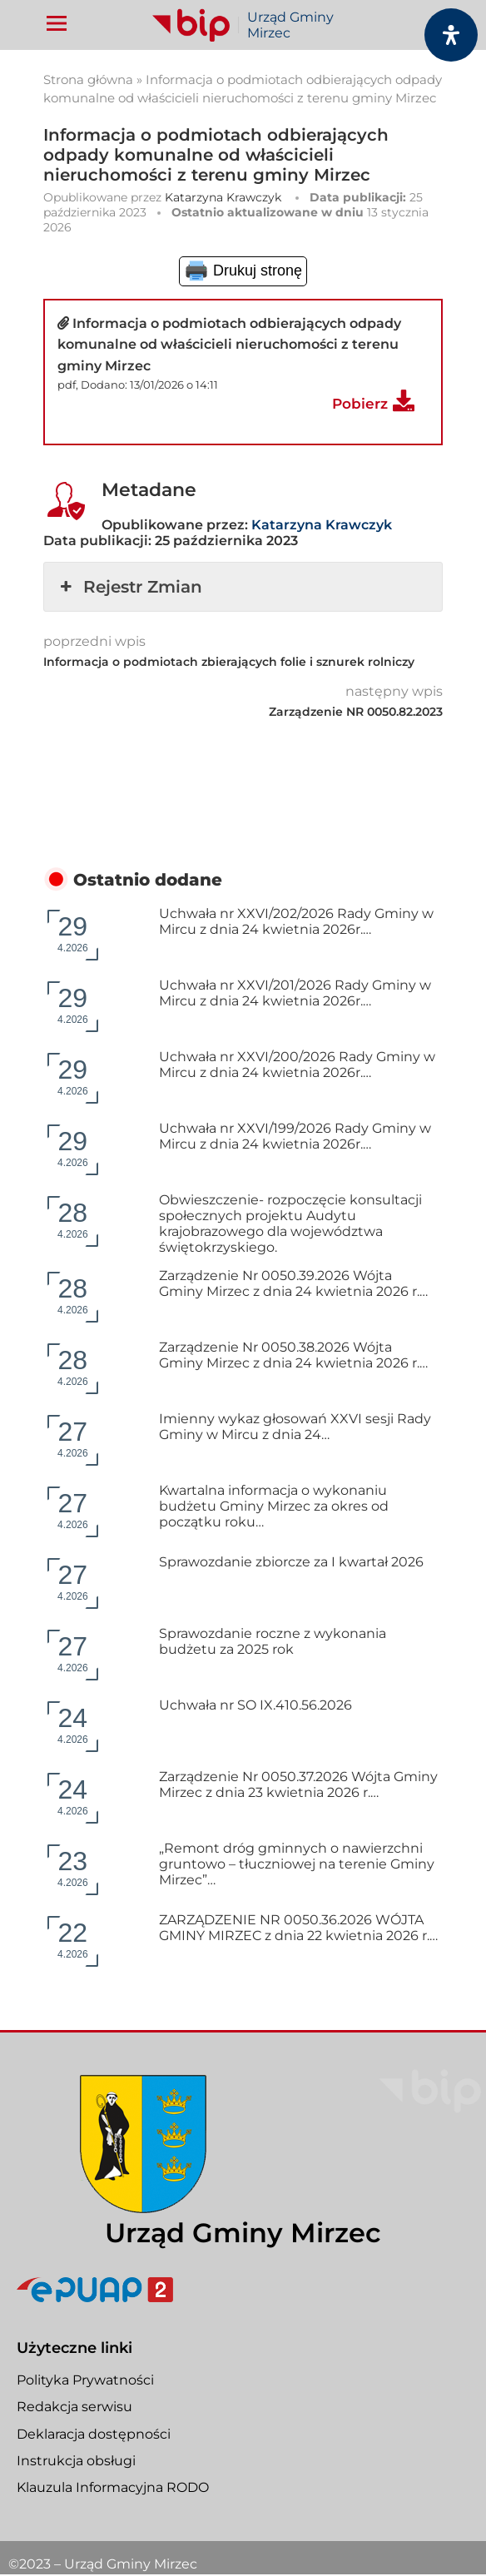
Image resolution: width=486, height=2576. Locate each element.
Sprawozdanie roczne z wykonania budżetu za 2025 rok (272, 1641)
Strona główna (88, 79)
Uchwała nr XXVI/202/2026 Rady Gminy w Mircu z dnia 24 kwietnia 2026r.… (296, 921)
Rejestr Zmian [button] (129, 586)
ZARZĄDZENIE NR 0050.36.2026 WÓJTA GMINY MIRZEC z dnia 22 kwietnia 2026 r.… (298, 1927)
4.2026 (72, 932)
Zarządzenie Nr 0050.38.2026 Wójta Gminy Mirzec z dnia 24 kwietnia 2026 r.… (293, 1355)
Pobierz (360, 403)
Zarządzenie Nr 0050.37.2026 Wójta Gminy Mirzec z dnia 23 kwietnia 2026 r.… (298, 1784)
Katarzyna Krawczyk (223, 197)
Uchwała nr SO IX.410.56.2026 (255, 1705)
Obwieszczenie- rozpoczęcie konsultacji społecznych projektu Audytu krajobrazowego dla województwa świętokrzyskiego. (290, 1223)
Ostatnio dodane (147, 880)
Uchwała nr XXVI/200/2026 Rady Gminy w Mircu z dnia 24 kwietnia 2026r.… (297, 1064)
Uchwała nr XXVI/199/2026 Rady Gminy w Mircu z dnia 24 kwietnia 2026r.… (295, 1136)
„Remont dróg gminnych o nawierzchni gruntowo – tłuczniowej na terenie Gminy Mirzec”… (296, 1864)
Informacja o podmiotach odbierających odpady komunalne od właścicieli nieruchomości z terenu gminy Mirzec (229, 344)
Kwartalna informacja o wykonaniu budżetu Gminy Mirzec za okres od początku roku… (274, 1506)
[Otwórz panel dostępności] (451, 35)
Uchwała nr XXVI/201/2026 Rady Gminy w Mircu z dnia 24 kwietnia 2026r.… (295, 993)
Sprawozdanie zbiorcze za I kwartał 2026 (291, 1562)
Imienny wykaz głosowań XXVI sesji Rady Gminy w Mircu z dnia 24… (295, 1426)
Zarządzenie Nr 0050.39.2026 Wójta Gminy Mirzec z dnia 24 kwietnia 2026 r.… (293, 1283)
